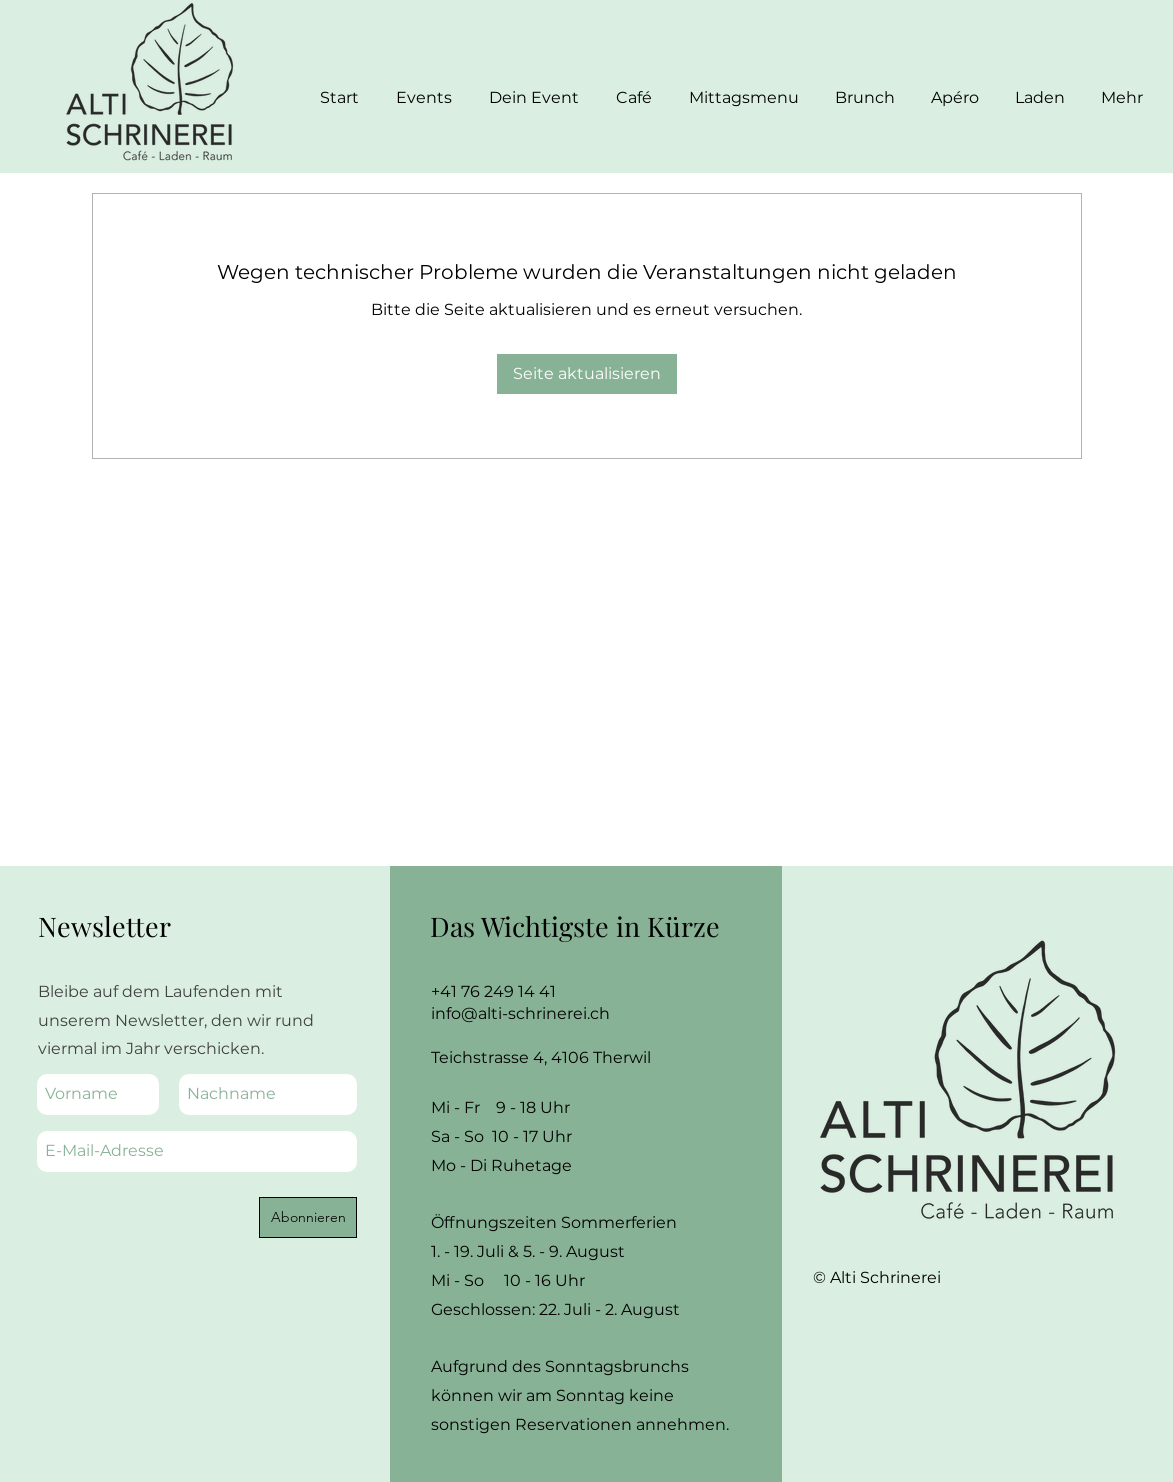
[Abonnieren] (308, 1217)
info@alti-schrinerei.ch (520, 1013)
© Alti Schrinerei (879, 1277)
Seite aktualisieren (587, 373)
